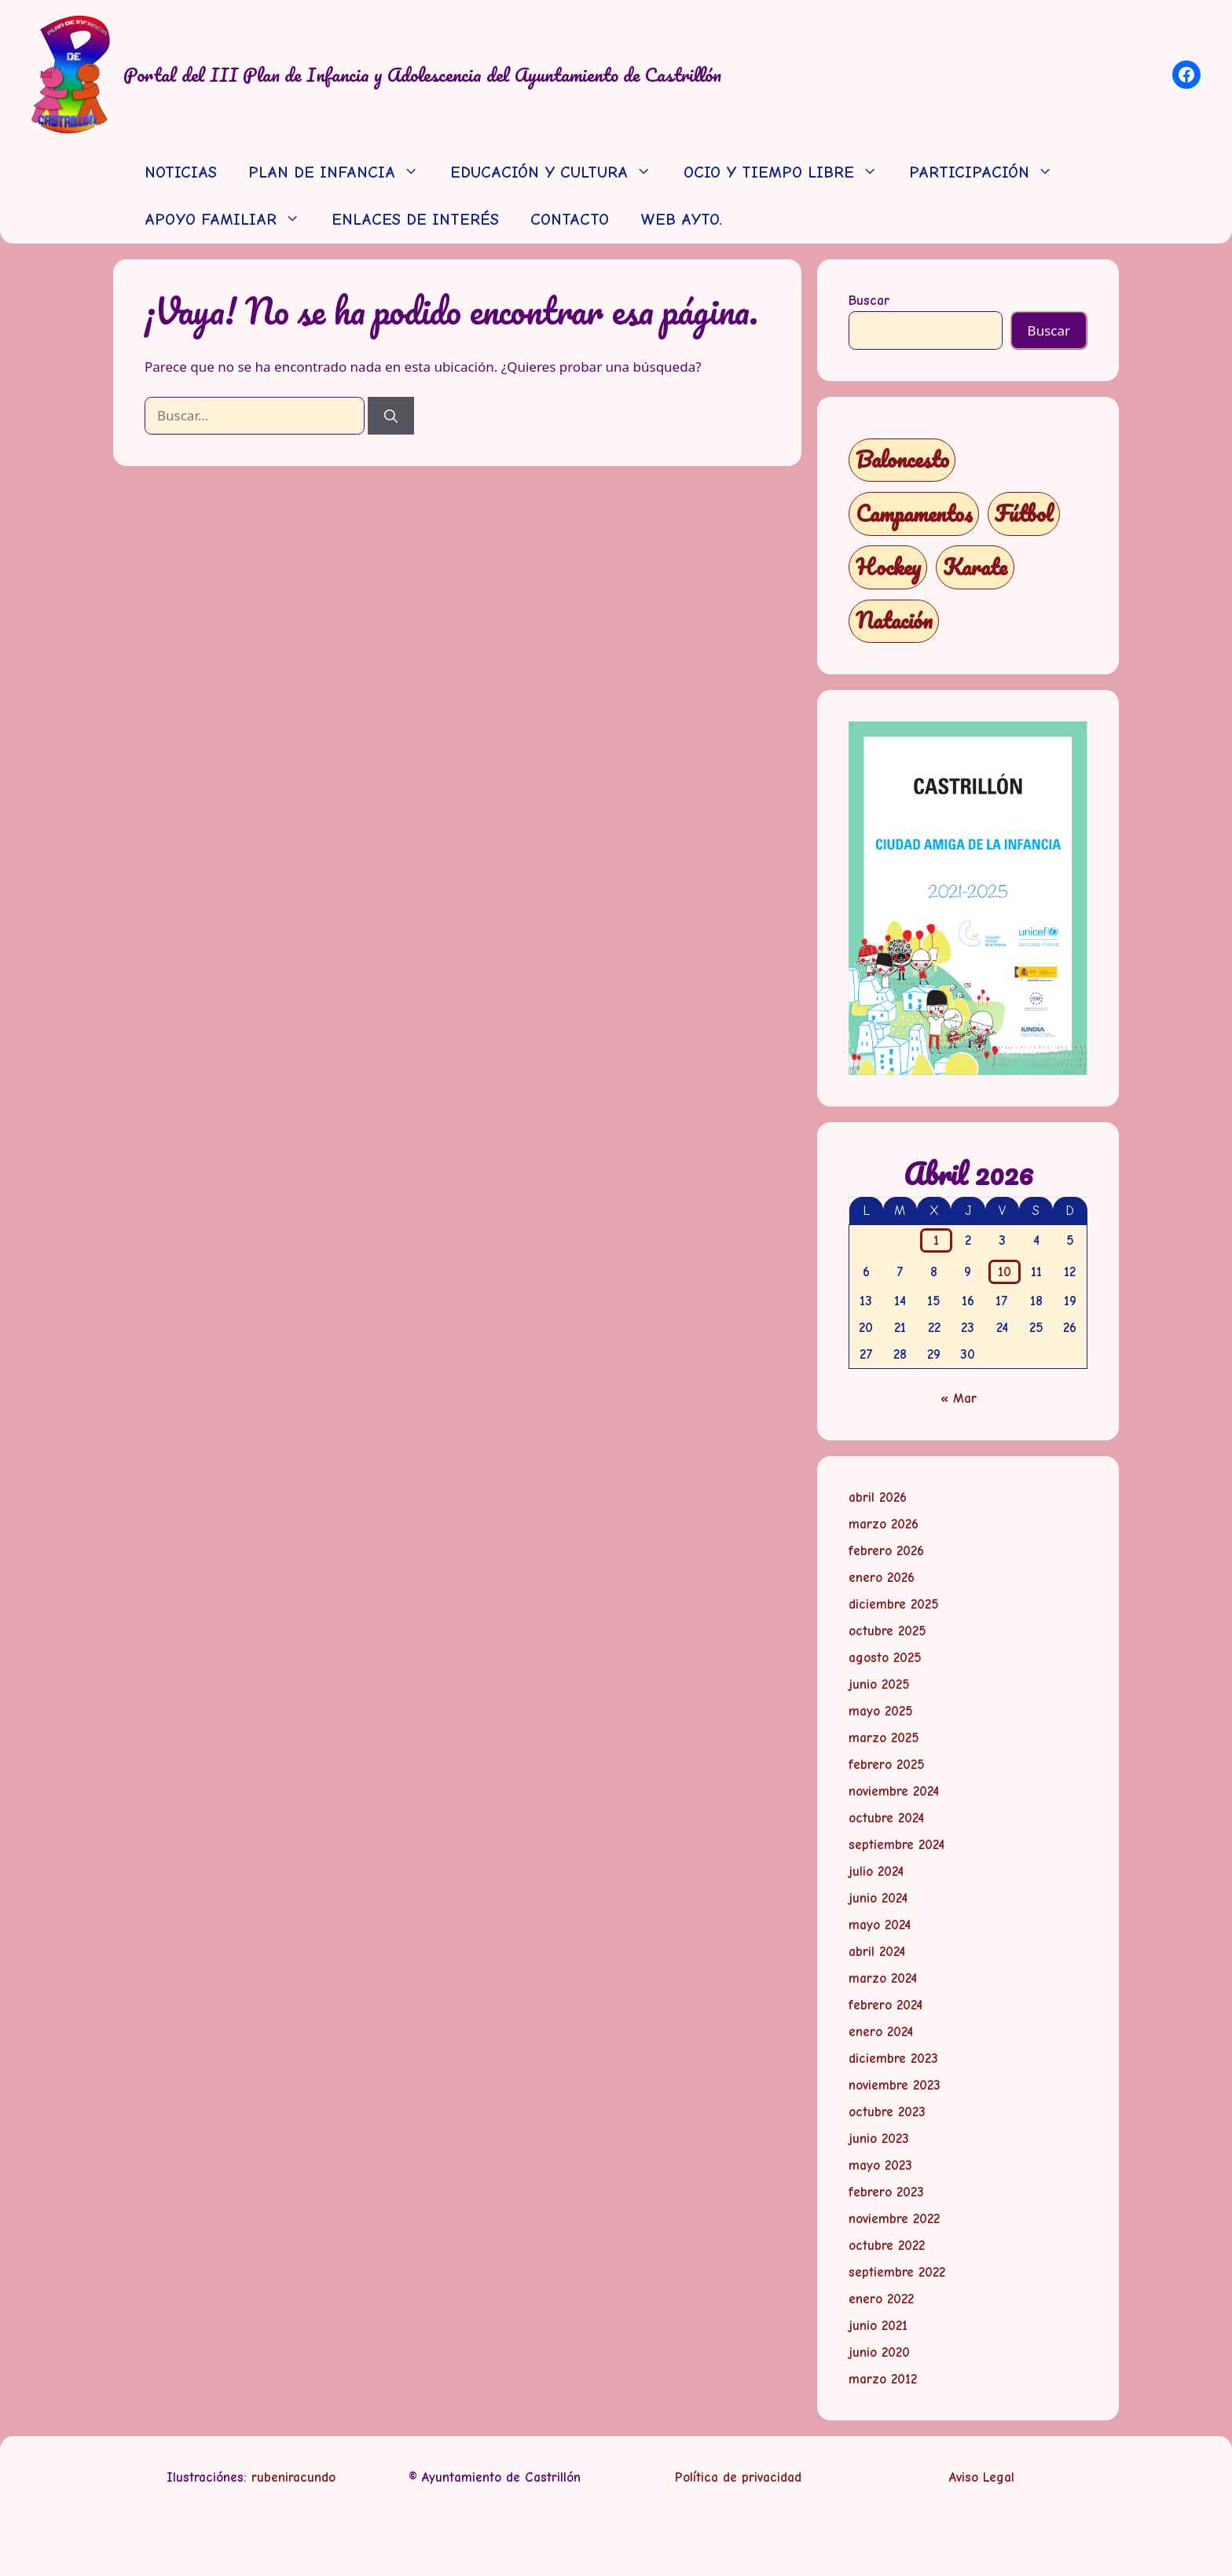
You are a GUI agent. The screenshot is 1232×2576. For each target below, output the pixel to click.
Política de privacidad (738, 2477)
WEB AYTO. (681, 220)
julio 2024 (876, 1871)
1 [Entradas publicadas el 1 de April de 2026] (936, 1240)
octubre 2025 (887, 1631)
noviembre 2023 (894, 2085)
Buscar (869, 300)
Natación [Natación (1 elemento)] (894, 620)
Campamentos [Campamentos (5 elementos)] (914, 513)
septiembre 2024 (896, 1844)
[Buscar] (391, 416)
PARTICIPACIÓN (989, 172)
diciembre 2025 (894, 1604)
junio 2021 (878, 2325)
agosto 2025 (885, 1657)
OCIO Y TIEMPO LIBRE (788, 172)
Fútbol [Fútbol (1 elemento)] (1024, 513)
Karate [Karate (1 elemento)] (975, 567)
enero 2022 (881, 2299)
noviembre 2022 (894, 2218)
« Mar (958, 1398)
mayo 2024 (880, 1924)
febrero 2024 (885, 2005)
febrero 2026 (886, 1550)
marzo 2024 (883, 1978)
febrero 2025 (887, 1764)
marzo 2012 (883, 2379)
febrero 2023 (886, 2192)
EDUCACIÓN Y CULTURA (558, 172)
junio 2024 (878, 1898)
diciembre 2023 (893, 2058)
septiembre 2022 (897, 2272)
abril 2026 (878, 1497)
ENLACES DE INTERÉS (415, 220)
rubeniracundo (293, 2477)
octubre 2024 (886, 1818)
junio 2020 (879, 2352)
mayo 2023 (880, 2165)
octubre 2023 (887, 2111)
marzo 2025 (884, 1737)
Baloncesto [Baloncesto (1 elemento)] (902, 459)
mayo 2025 (881, 1711)
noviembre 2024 (894, 1791)
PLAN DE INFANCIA (341, 172)
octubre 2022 (887, 2245)
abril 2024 (877, 1951)
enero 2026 (882, 1577)
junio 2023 (879, 2138)
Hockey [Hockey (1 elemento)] (888, 567)
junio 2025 (879, 1684)
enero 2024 (881, 2031)
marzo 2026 (883, 1524)
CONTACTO (569, 220)
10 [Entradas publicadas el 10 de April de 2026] (1004, 1271)
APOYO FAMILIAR (230, 220)
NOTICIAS (181, 172)
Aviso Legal (981, 2477)
